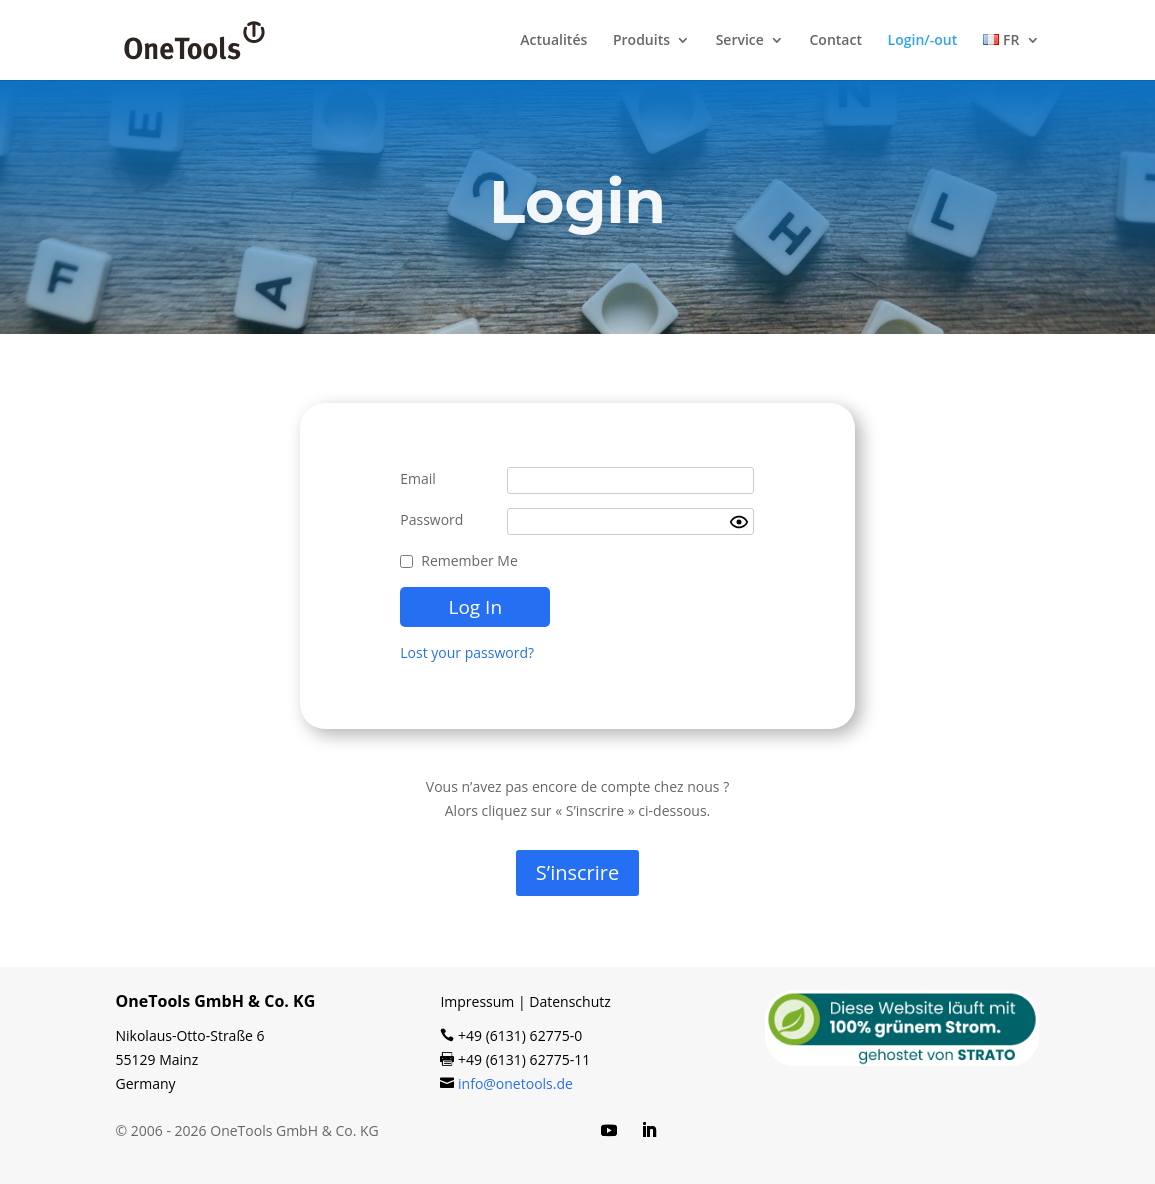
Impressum (477, 1001)
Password (431, 519)
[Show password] (739, 522)
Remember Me (469, 560)
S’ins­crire (577, 872)
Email (418, 478)
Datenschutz (569, 1001)
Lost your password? (467, 652)
